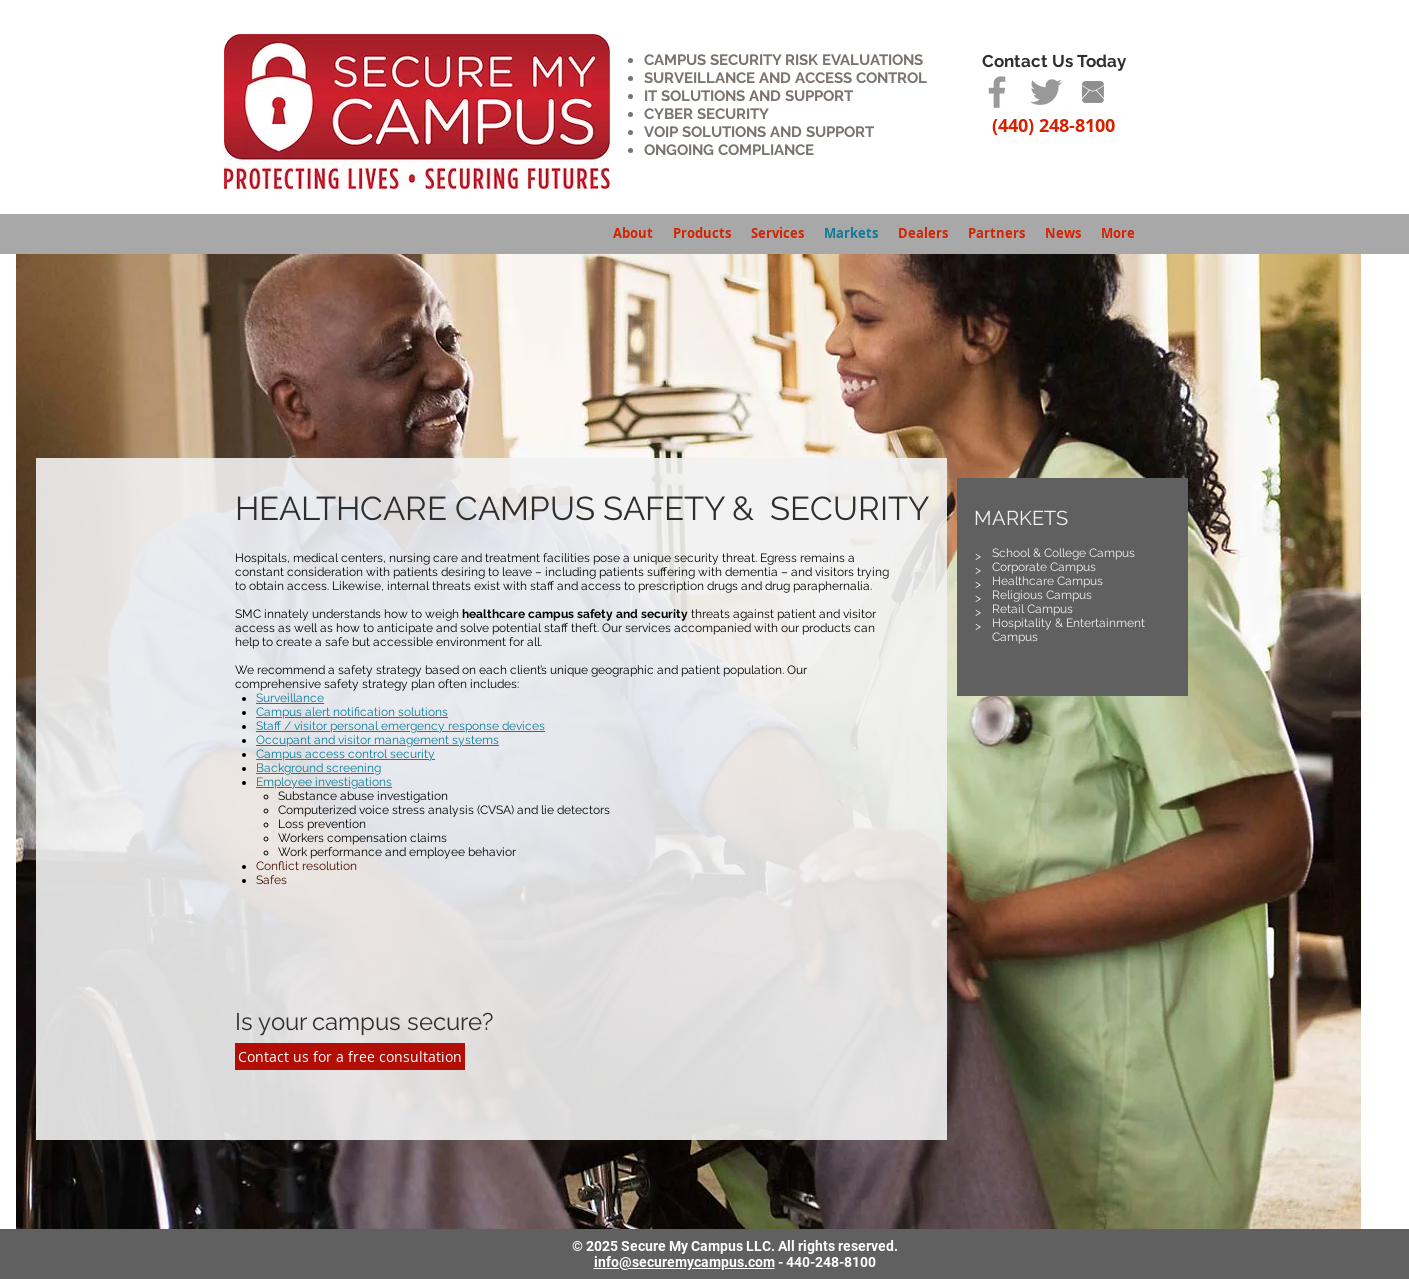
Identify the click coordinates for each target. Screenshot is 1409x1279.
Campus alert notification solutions (352, 712)
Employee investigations (324, 782)
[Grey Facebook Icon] (997, 92)
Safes (271, 880)
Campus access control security (345, 754)
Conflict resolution (306, 866)
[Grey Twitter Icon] (1046, 92)
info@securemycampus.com (684, 1262)
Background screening (318, 768)
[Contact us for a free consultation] (350, 1056)
